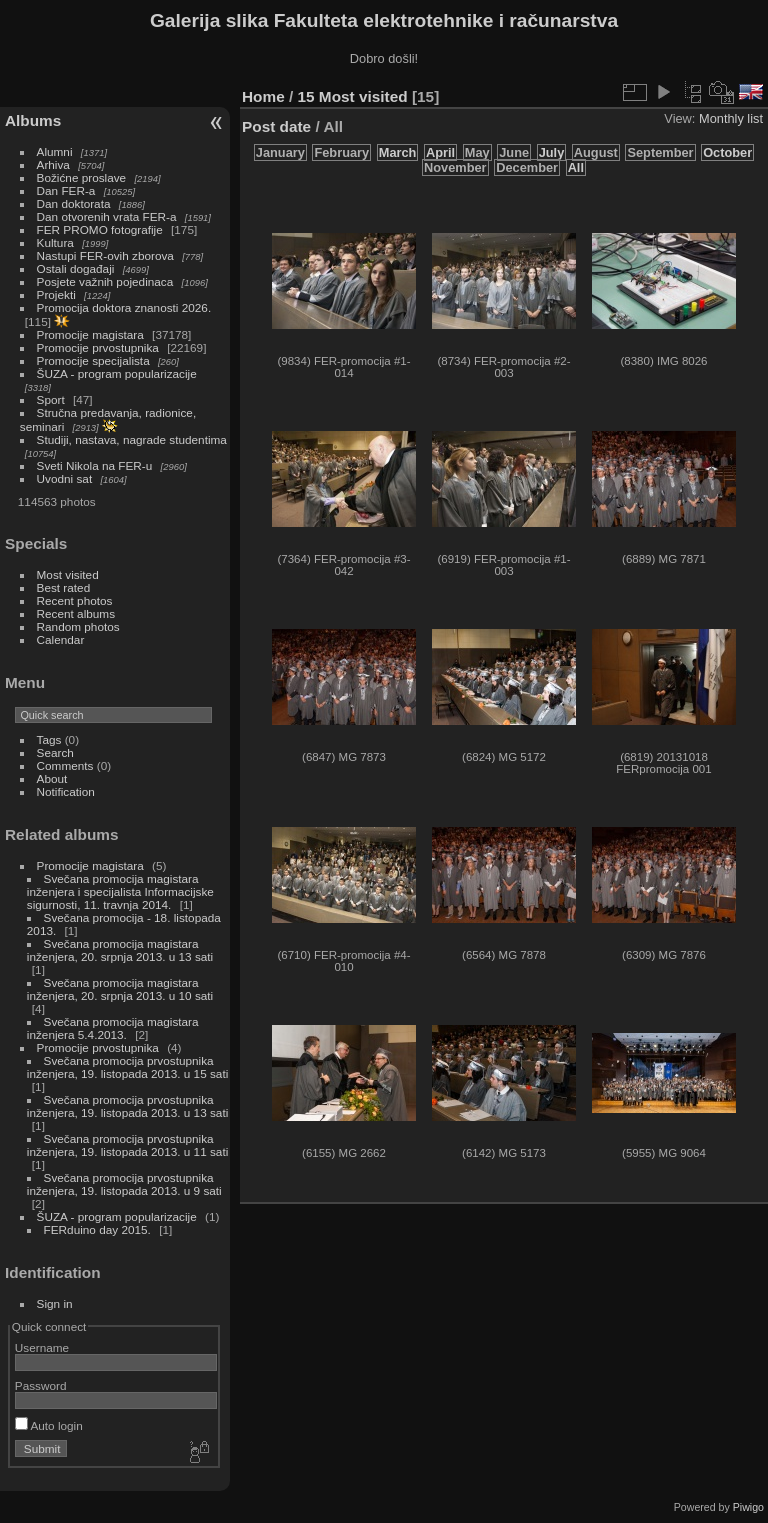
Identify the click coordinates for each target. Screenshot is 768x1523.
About (52, 778)
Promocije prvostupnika (98, 347)
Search (55, 752)
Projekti (56, 294)
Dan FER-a (66, 190)
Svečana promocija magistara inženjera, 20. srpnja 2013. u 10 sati (120, 989)
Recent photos (75, 600)
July (552, 152)
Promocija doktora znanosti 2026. (124, 307)
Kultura (55, 242)
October (727, 152)
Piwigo (748, 1507)
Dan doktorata (74, 203)
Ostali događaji (76, 268)
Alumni (55, 151)
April (440, 152)
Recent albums (76, 613)
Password (41, 1385)
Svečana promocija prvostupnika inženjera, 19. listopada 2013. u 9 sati (124, 1184)
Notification (66, 791)
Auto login (49, 1425)
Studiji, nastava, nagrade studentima (132, 439)
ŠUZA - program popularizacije (117, 373)
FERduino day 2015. (97, 1229)
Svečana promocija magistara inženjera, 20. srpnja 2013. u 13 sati (120, 950)
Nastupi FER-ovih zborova (105, 255)
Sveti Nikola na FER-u (95, 465)
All (576, 167)
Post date (276, 126)
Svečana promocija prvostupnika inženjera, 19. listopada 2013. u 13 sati (127, 1106)
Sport (51, 399)
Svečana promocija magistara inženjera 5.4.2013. (113, 1028)
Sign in (55, 1303)
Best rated (64, 587)
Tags (49, 739)
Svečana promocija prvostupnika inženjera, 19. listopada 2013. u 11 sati (127, 1145)
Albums (33, 120)
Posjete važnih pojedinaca (105, 281)
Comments (65, 765)
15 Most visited (353, 96)
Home (263, 96)
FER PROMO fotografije (100, 229)
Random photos (78, 626)
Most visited (68, 574)
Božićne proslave (82, 177)
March (398, 152)
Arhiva (53, 164)
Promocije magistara (90, 334)
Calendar (61, 639)
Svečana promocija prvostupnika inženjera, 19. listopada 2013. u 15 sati (127, 1067)
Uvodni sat (65, 478)
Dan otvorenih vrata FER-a (107, 216)
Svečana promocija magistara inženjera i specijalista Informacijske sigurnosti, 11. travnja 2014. (120, 891)
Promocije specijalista (93, 360)
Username (42, 1347)
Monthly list (731, 118)
